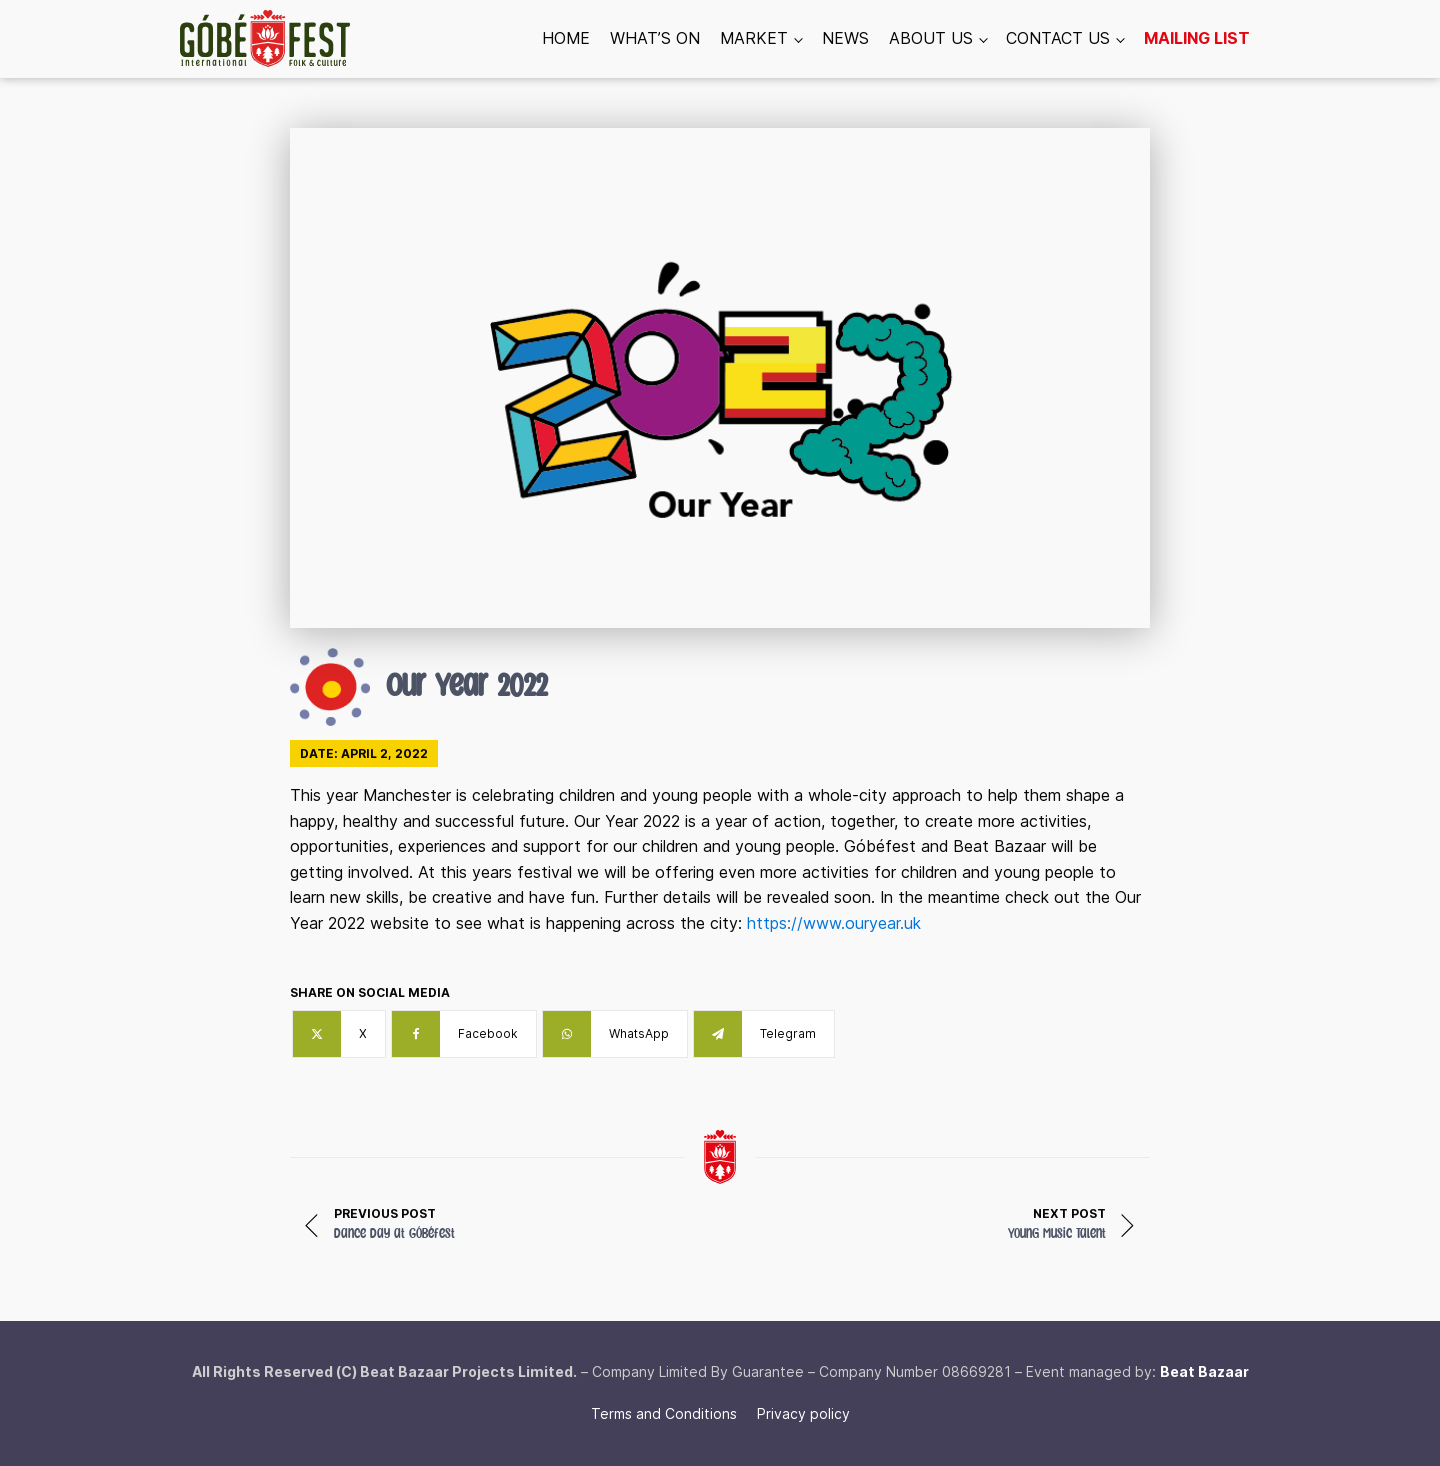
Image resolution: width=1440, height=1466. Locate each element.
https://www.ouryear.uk (834, 923)
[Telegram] (764, 1034)
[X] (339, 1034)
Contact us (1058, 38)
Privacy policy (803, 1413)
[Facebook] (464, 1034)
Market (754, 38)
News (845, 38)
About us (931, 38)
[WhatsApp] (615, 1034)
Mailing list (1197, 38)
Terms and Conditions (664, 1413)
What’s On (655, 38)
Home (566, 38)
